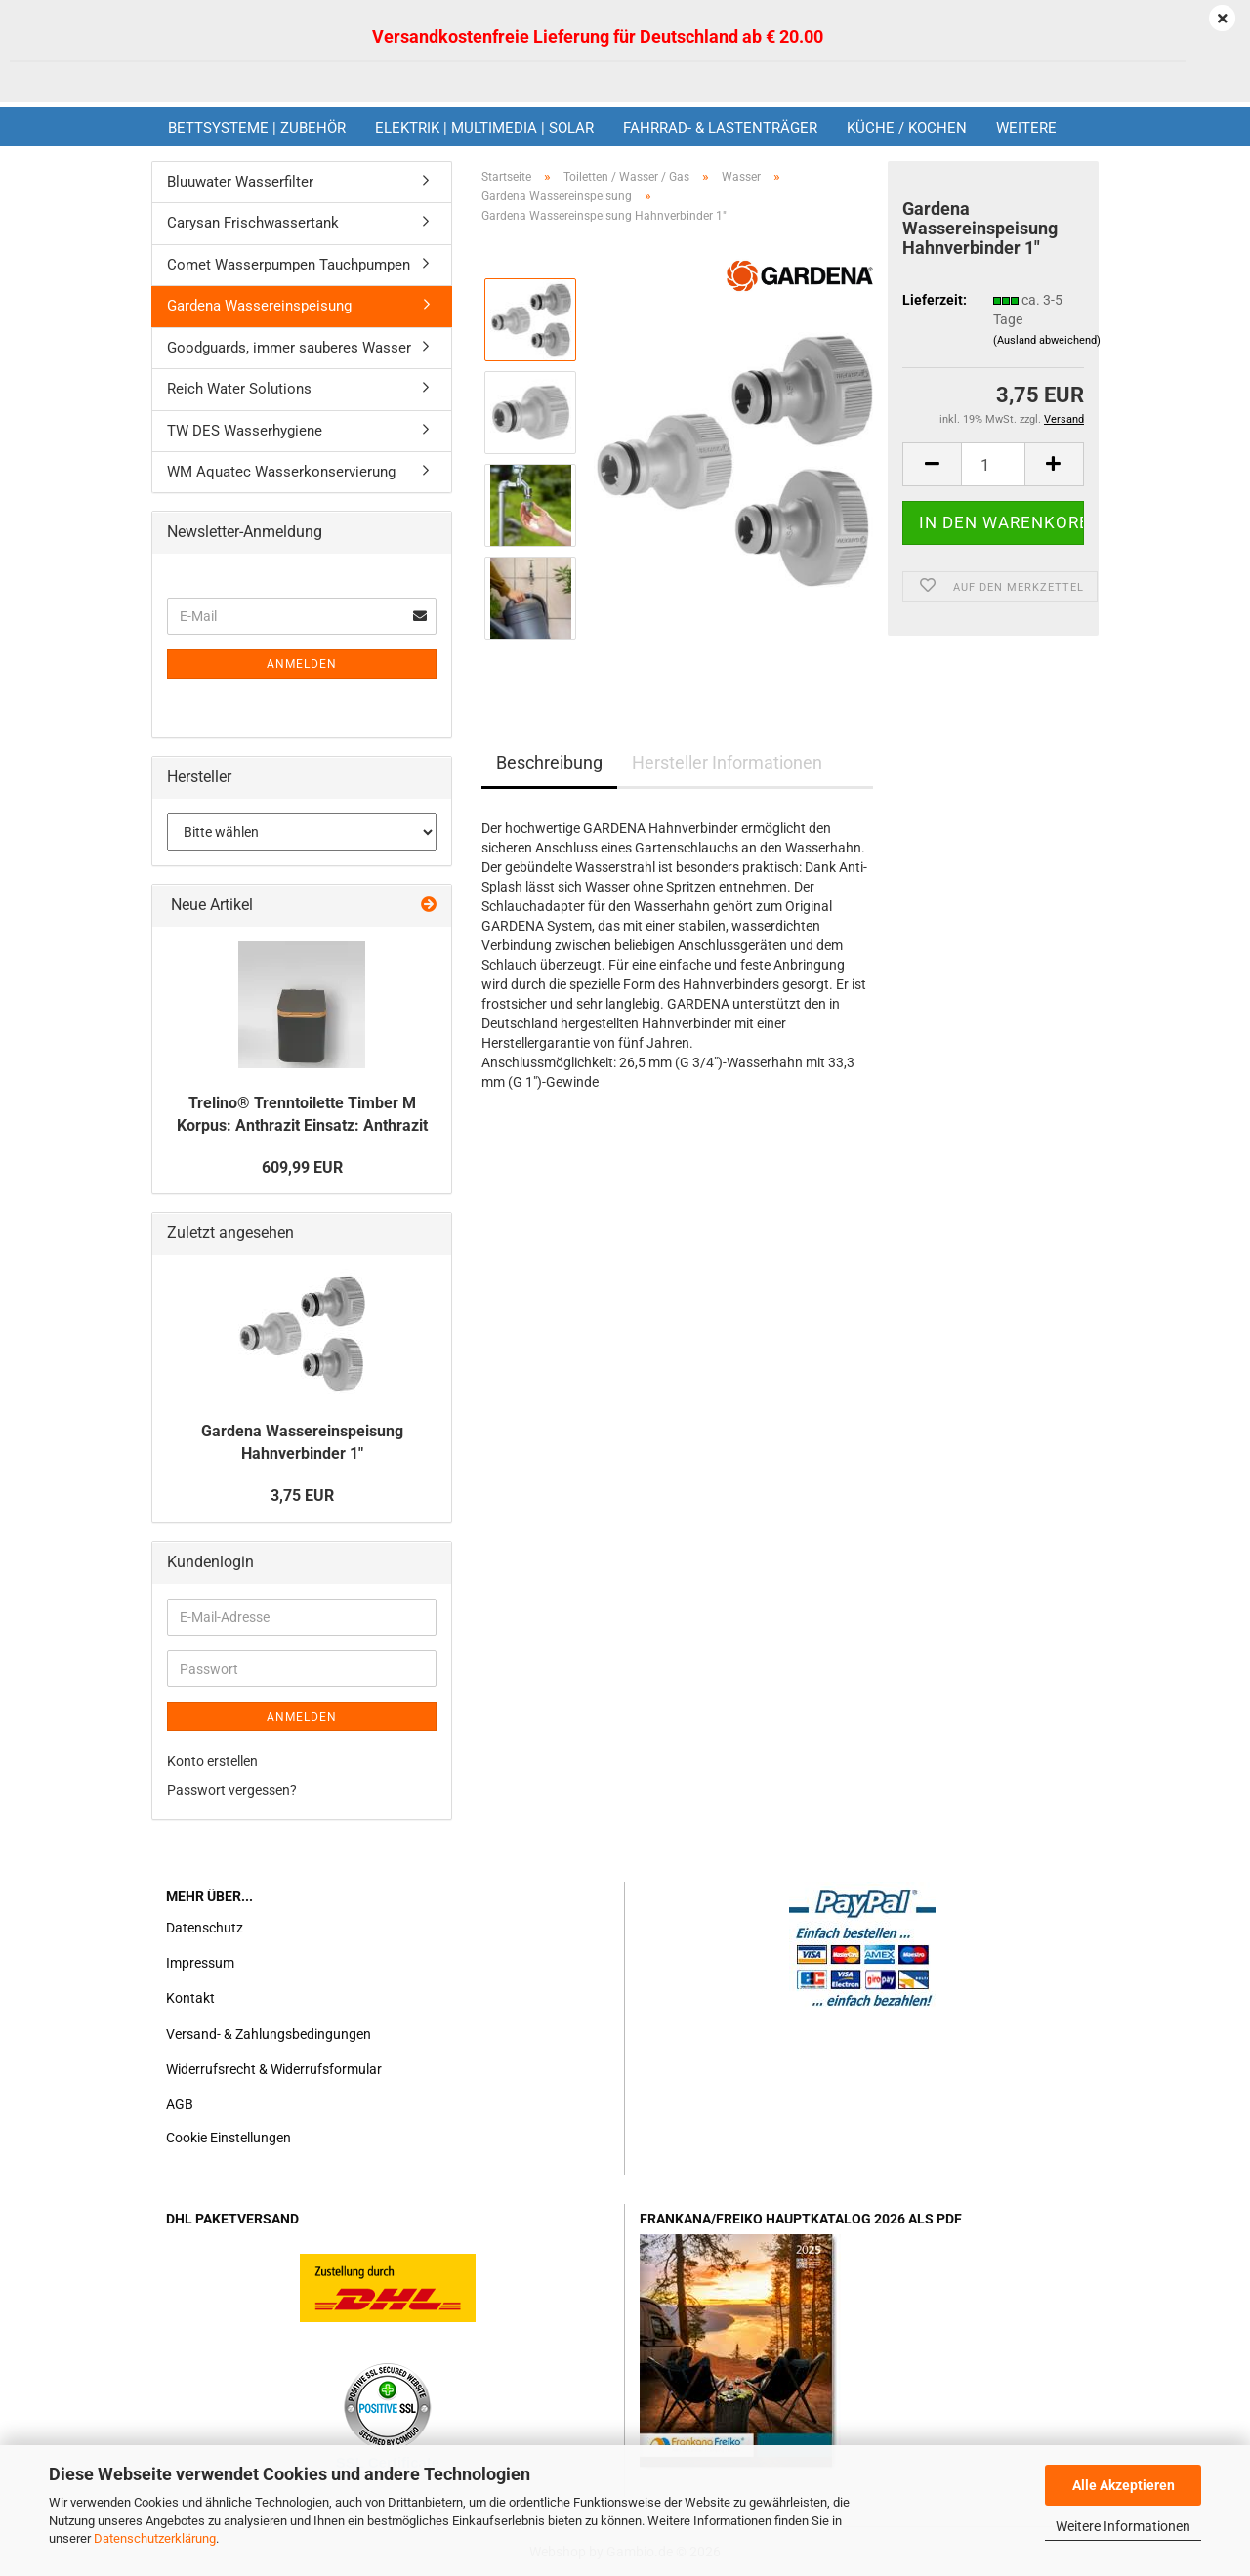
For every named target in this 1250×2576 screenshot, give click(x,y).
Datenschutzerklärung (155, 2538)
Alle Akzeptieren (1123, 2485)
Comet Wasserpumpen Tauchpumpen (288, 264)
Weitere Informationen (1123, 2526)
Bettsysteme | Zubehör (257, 128)
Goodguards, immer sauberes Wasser (289, 347)
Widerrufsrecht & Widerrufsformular (274, 2069)
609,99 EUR (302, 1167)
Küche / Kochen (907, 128)
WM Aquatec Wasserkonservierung (281, 471)
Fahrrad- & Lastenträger (720, 128)
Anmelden (302, 664)
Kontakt (190, 1998)
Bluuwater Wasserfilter (240, 181)
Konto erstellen (212, 1760)
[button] (931, 464)
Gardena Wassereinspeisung (259, 305)
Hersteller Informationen (727, 762)
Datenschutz (204, 1927)
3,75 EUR (302, 1495)
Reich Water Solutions (239, 388)
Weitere (1026, 128)
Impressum (200, 1963)
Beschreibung (549, 762)
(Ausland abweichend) (1047, 340)
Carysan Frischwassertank (253, 222)
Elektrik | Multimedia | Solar (484, 128)
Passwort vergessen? (232, 1790)
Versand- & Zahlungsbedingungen (268, 2034)
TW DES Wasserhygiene (244, 430)
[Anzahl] (993, 464)
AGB (179, 2104)
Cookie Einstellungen (228, 2137)
